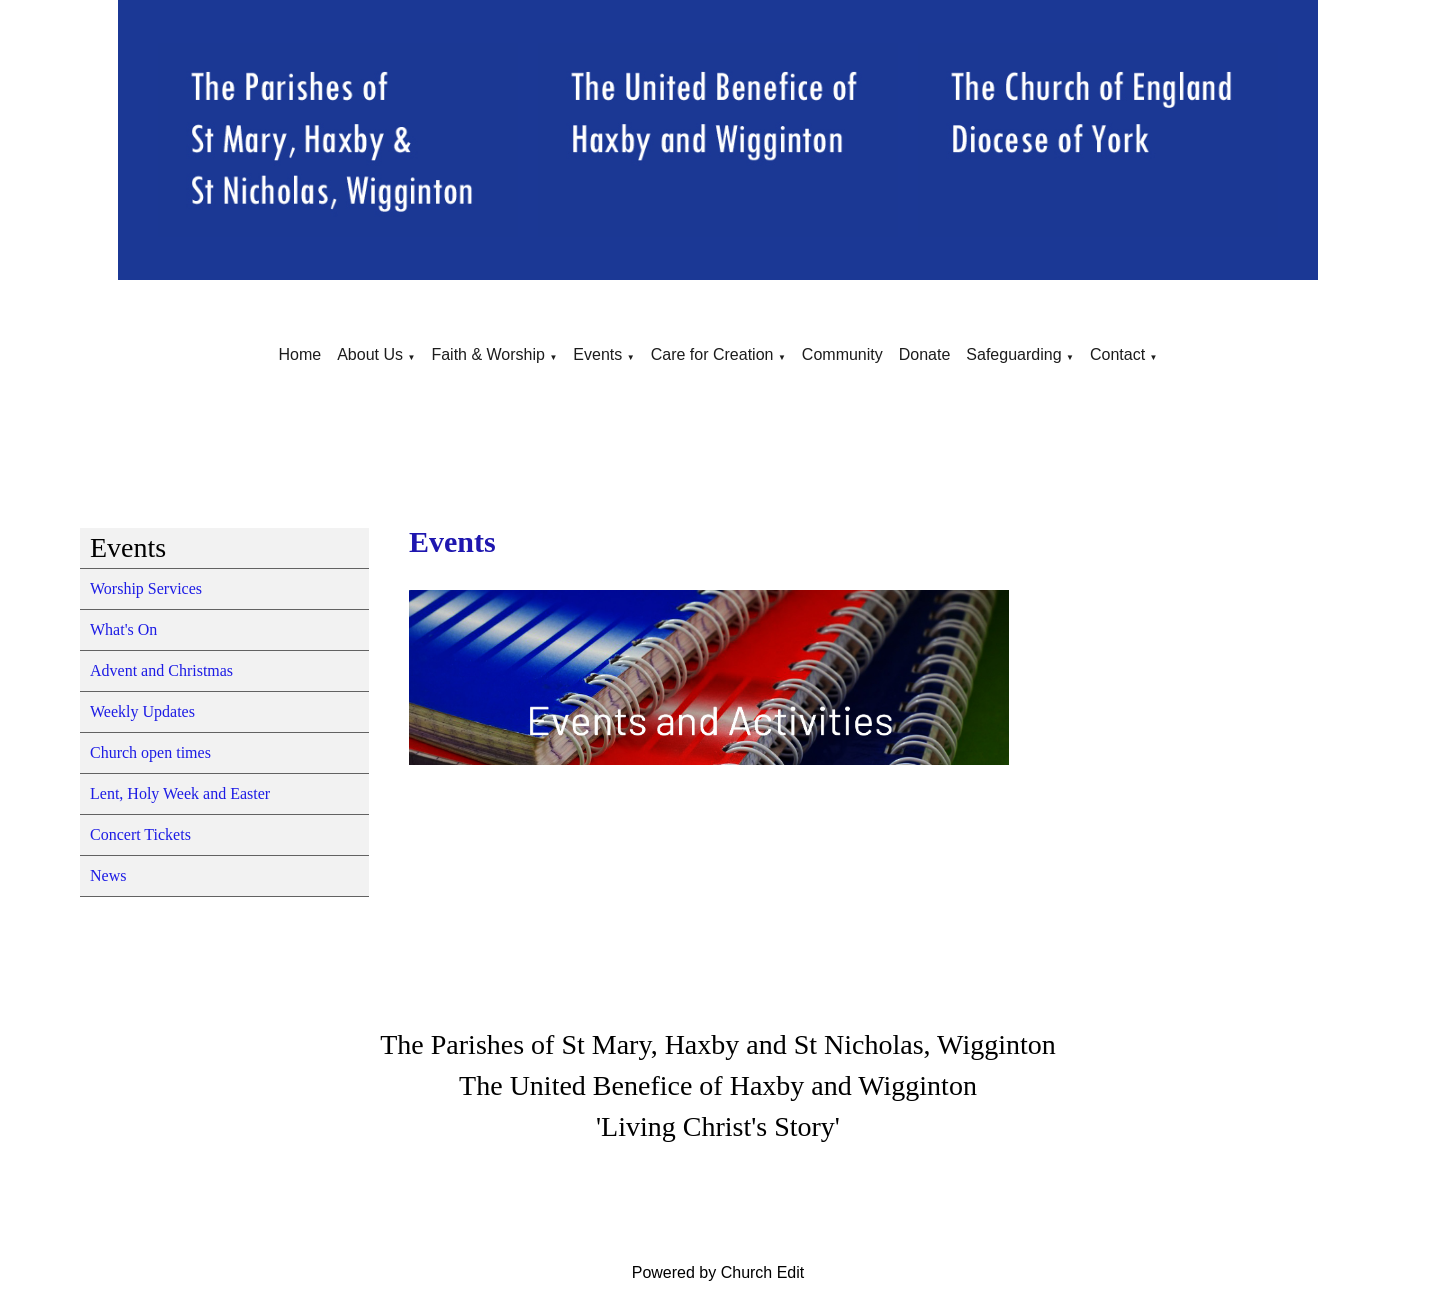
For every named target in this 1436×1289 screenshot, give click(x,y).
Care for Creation (712, 354)
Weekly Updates (142, 711)
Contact (1117, 354)
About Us (370, 354)
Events (597, 354)
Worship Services (146, 588)
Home (299, 354)
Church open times (150, 752)
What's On (123, 629)
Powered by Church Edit (718, 1272)
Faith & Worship (488, 354)
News (108, 875)
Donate (925, 354)
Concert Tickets (140, 834)
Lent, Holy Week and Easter (180, 793)
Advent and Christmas (161, 670)
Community (842, 354)
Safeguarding (1013, 354)
